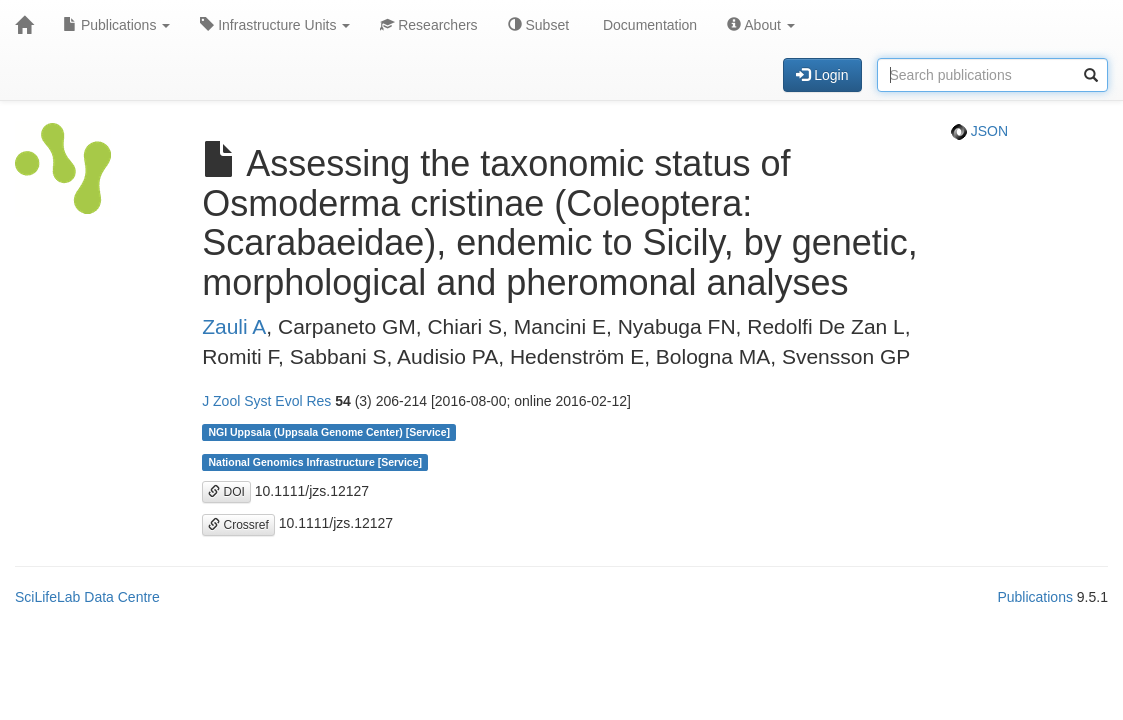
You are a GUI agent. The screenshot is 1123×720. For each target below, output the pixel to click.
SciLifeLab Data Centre (87, 597)
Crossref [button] (238, 525)
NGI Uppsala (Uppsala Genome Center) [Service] (329, 432)
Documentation (648, 25)
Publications (116, 25)
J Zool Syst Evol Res (266, 401)
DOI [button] (226, 492)
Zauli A (234, 326)
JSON (979, 131)
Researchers (428, 25)
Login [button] (822, 75)
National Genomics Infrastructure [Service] (315, 462)
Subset (538, 25)
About (761, 25)
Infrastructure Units (275, 25)
